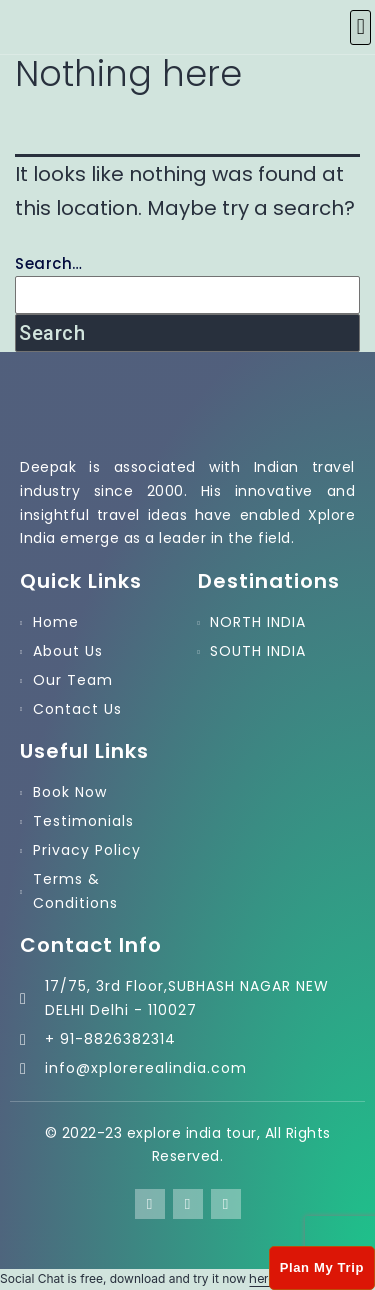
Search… (49, 263)
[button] (360, 27)
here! (263, 1278)
